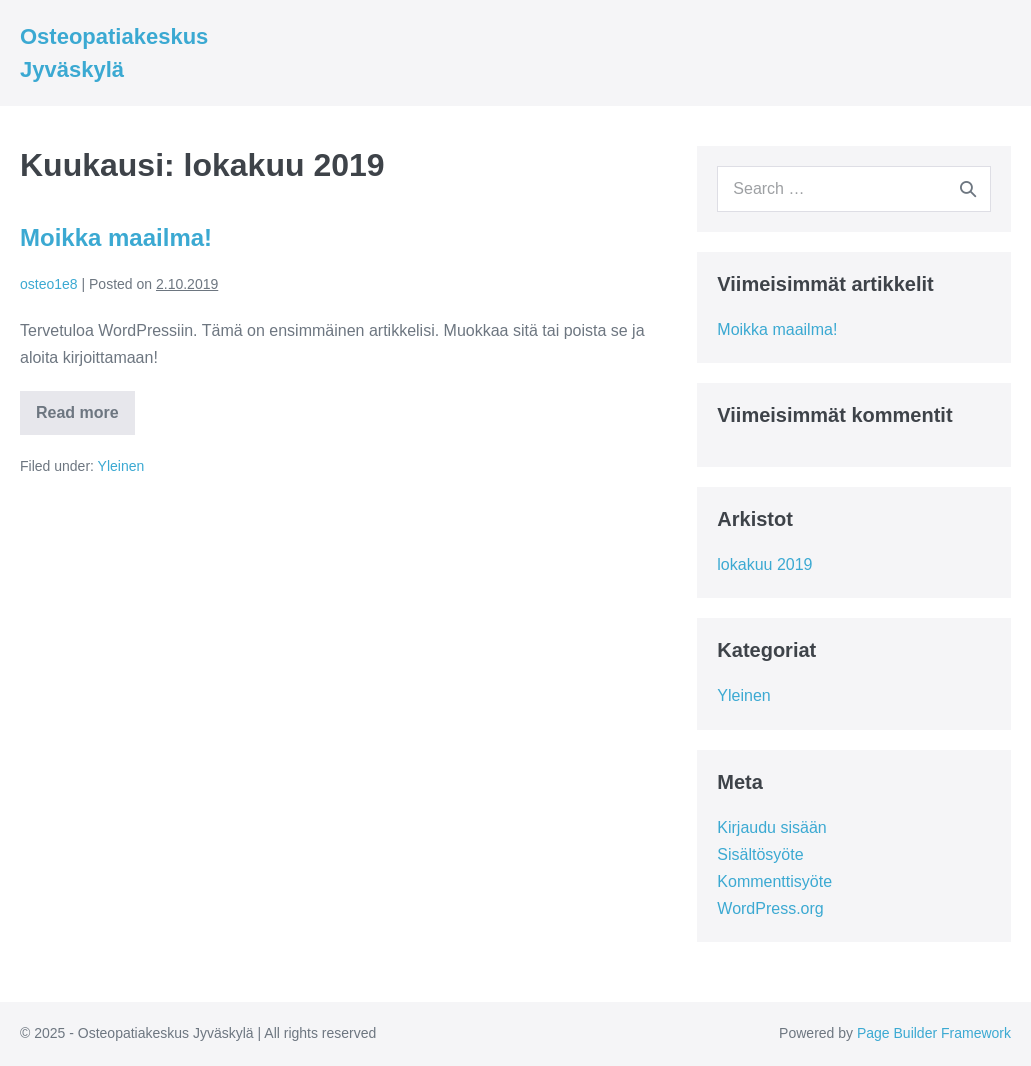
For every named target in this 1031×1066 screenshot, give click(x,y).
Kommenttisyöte (774, 881)
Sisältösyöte (760, 854)
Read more (85, 419)
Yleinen (121, 466)
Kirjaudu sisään (771, 827)
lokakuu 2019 (764, 564)
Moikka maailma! (116, 237)
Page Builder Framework (934, 1033)
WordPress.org (770, 908)
